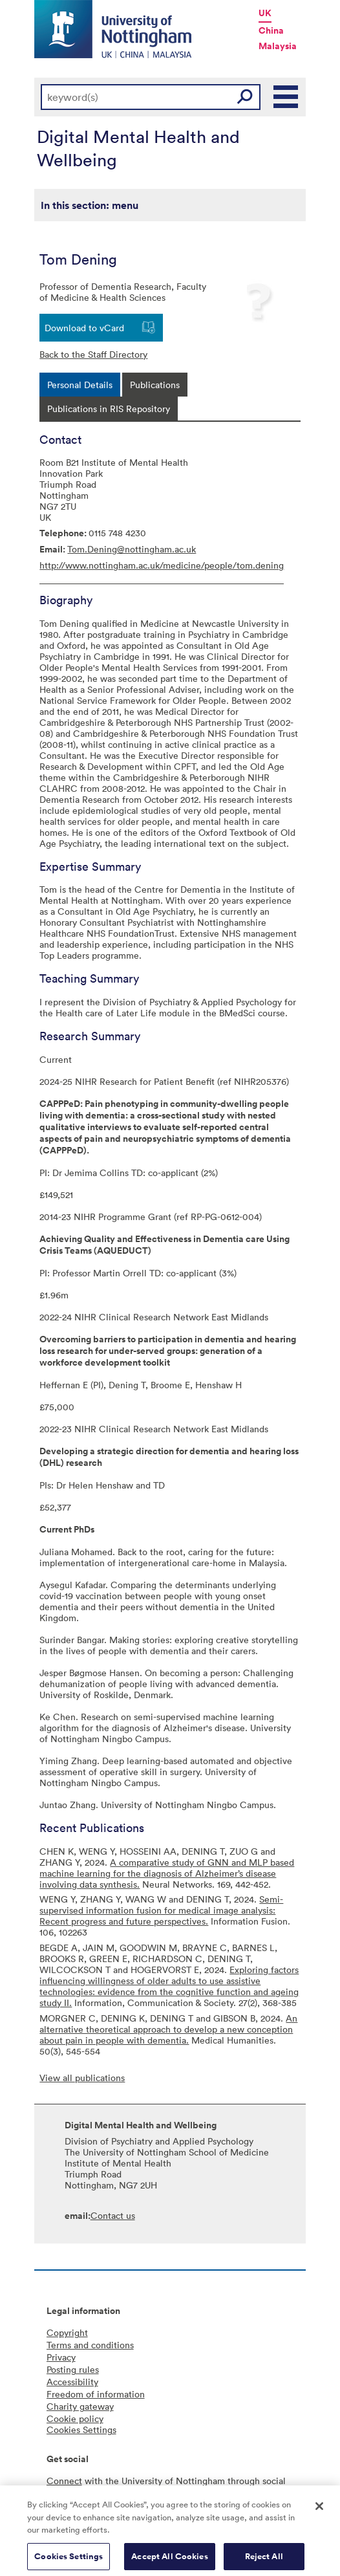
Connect (64, 2480)
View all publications (82, 2077)
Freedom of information (96, 2394)
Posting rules (73, 2369)
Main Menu (286, 97)
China (271, 30)
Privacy (61, 2357)
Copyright (67, 2332)
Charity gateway (80, 2406)
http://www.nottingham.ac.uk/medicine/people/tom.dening (161, 565)
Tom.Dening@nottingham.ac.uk (131, 549)
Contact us (112, 2215)
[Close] (319, 2511)
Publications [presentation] (155, 384)
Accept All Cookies (169, 2561)
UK (265, 12)
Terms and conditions (90, 2345)
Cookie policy (75, 2418)
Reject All (264, 2561)
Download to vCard (84, 328)
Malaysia (278, 45)
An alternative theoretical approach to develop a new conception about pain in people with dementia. (168, 2029)
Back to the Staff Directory (93, 354)
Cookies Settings (68, 2561)
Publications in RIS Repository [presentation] (108, 408)
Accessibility (72, 2381)
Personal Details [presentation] (79, 384)
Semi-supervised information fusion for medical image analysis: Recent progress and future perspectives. (161, 1910)
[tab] (79, 385)
